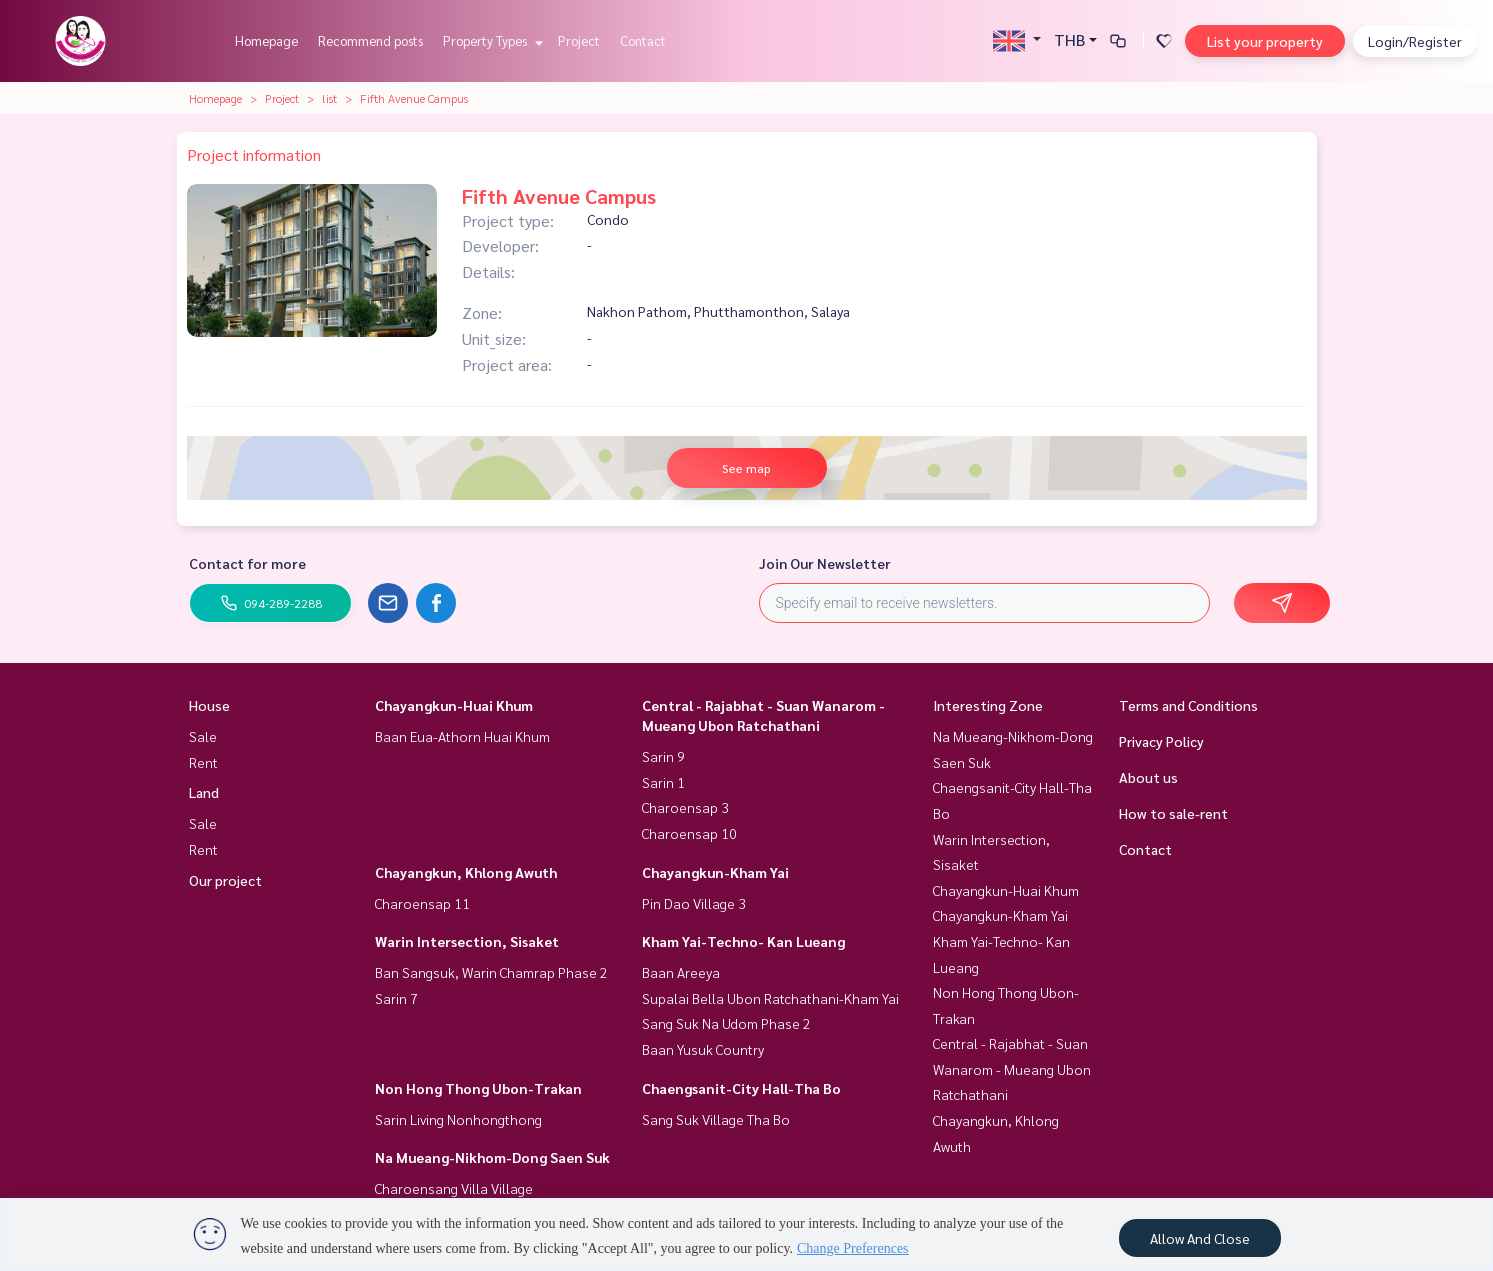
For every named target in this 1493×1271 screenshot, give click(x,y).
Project (579, 40)
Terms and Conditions (1188, 705)
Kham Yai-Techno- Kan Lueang (743, 941)
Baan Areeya (681, 972)
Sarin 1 (663, 782)
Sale (203, 736)
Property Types (490, 40)
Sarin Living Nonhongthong (458, 1119)
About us (1148, 777)
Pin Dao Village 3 (694, 903)
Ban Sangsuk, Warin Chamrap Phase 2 (491, 972)
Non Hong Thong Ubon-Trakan (478, 1088)
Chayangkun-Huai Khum (454, 705)
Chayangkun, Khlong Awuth (466, 872)
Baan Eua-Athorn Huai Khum (462, 736)
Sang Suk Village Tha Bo (716, 1119)
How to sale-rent (1173, 813)
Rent (203, 762)
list (329, 98)
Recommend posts (370, 40)
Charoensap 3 (685, 807)
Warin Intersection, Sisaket (467, 941)
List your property (1265, 41)
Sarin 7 (396, 998)
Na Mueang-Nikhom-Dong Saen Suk (492, 1157)
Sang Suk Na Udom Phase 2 (726, 1023)
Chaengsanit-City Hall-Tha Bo (741, 1088)
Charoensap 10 (689, 833)
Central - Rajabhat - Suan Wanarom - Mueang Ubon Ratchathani (1012, 1068)
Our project (225, 880)
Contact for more (247, 563)
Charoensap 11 (422, 903)
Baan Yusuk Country (703, 1049)
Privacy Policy (1161, 741)
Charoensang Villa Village (454, 1188)
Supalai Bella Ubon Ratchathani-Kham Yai (770, 998)
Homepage (266, 40)
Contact (643, 40)
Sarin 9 (663, 756)
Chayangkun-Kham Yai (715, 872)
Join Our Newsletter (825, 563)
